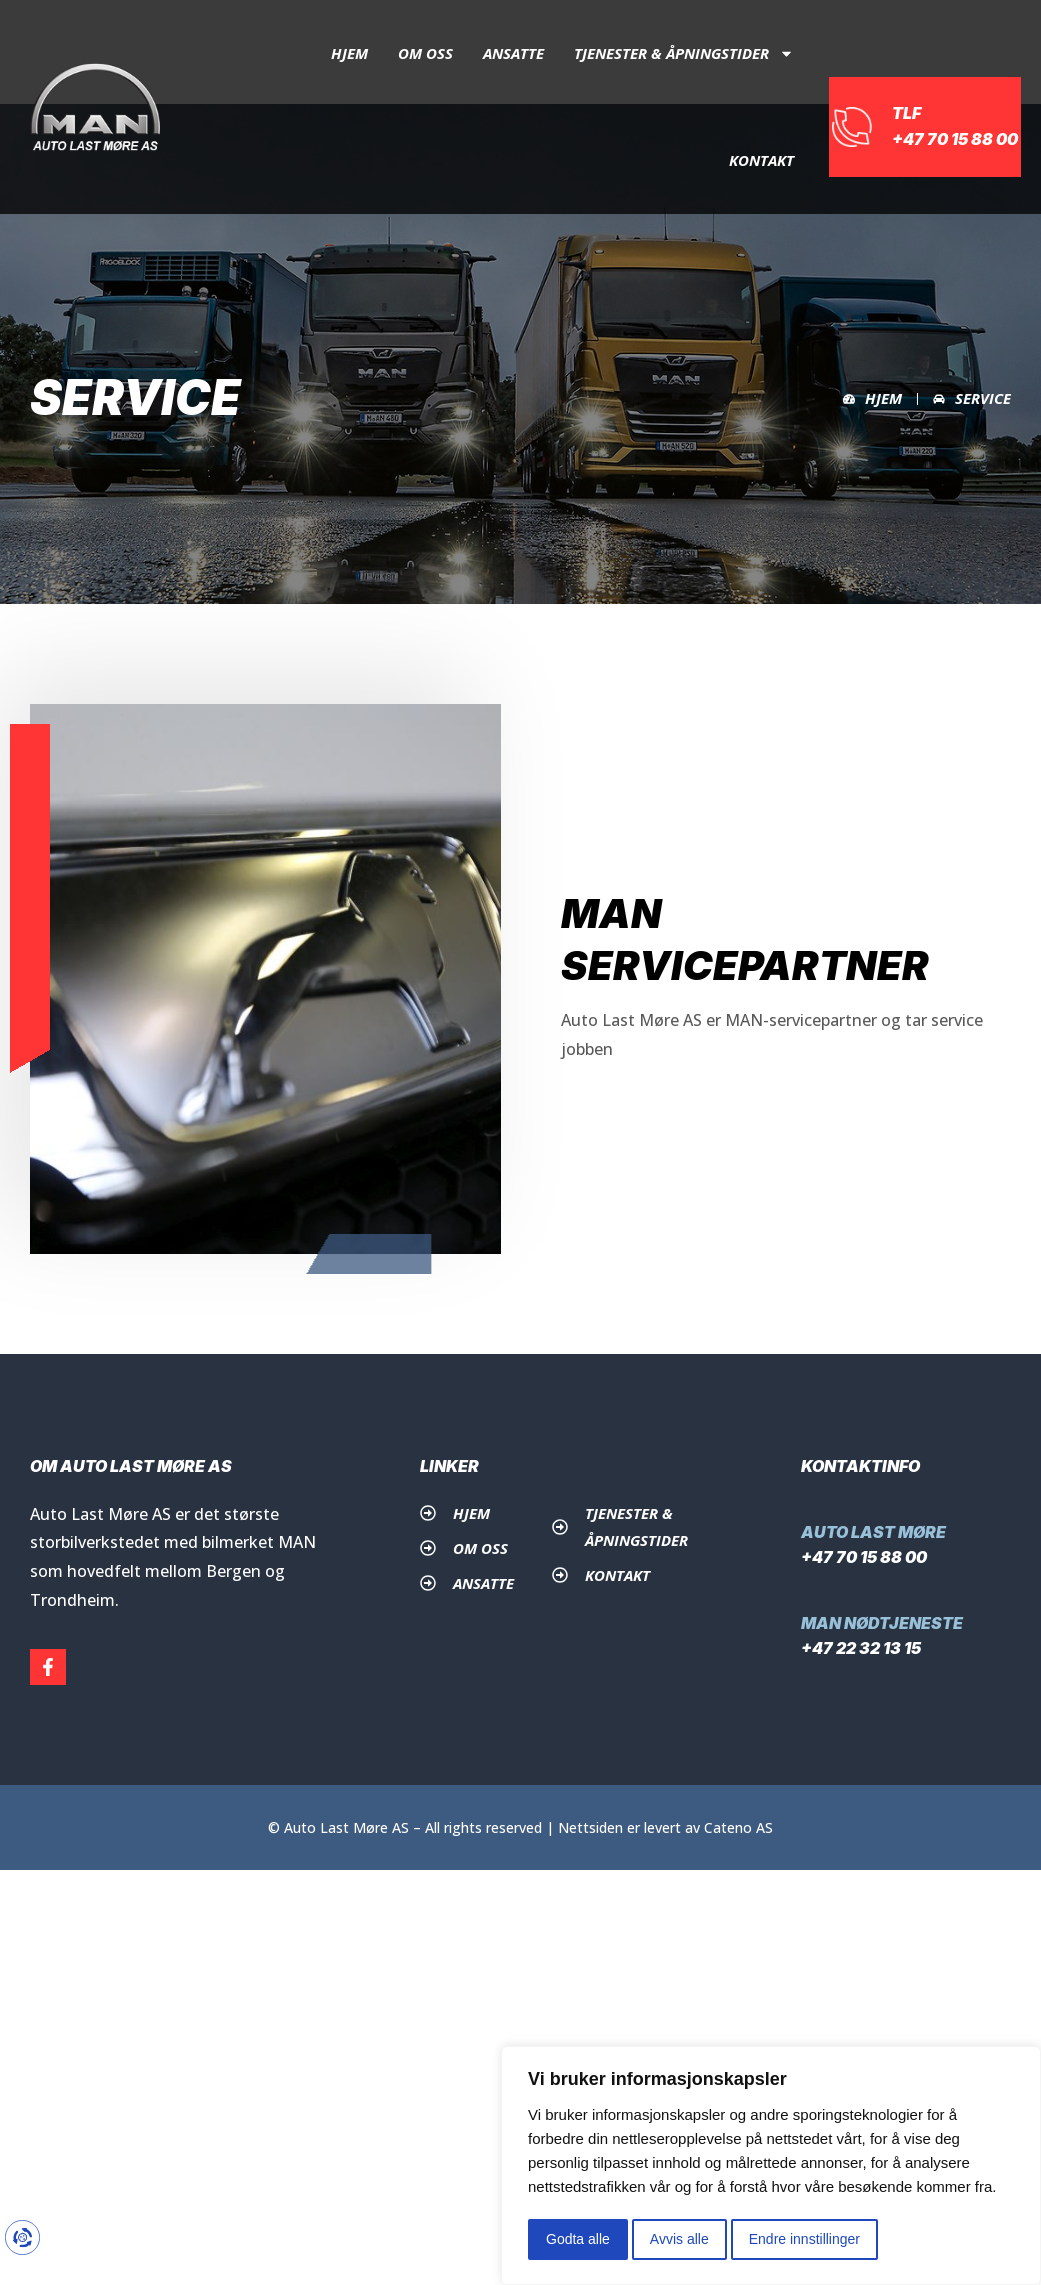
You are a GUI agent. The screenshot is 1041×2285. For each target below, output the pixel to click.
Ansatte (513, 53)
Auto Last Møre (873, 1532)
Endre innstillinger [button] (804, 2239)
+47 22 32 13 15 (861, 1648)
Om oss (425, 53)
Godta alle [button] (578, 2239)
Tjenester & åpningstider (684, 53)
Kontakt (761, 160)
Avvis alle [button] (679, 2239)
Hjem (349, 53)
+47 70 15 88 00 (864, 1557)
